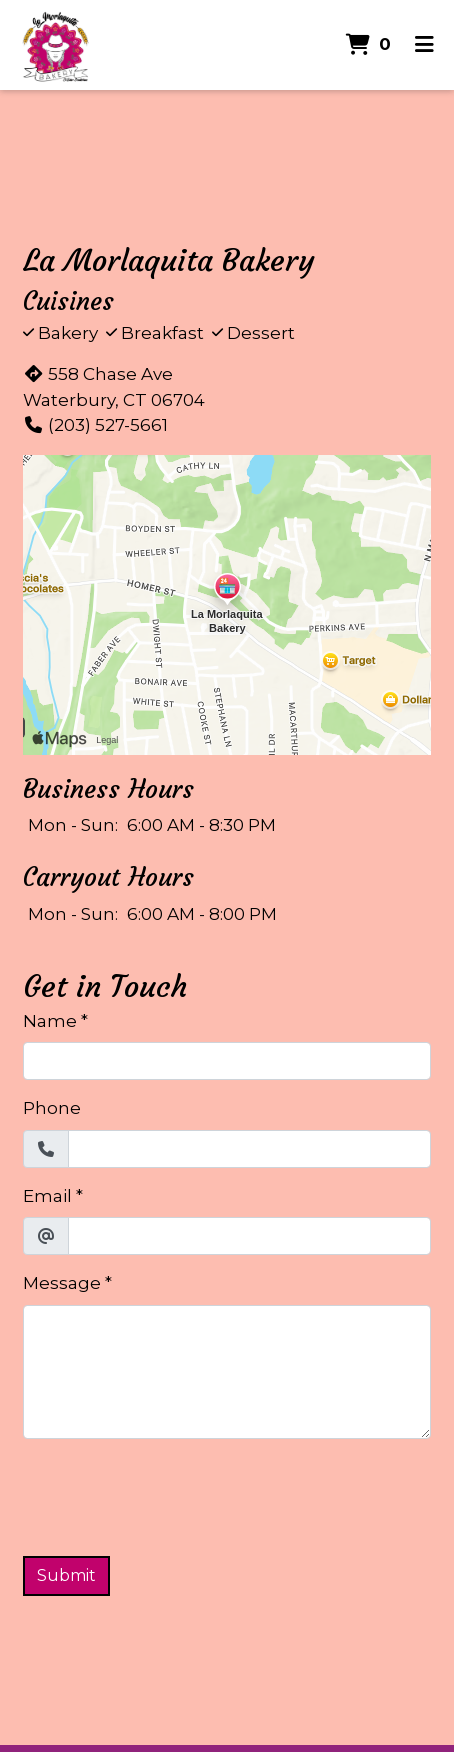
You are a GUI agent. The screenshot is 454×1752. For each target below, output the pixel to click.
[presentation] (175, 1494)
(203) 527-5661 (95, 425)
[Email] (249, 1236)
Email (47, 1196)
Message (62, 1283)
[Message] (227, 1372)
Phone (52, 1108)
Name (50, 1021)
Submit (66, 1575)
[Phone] (249, 1149)
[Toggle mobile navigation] (424, 45)
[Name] (227, 1061)
